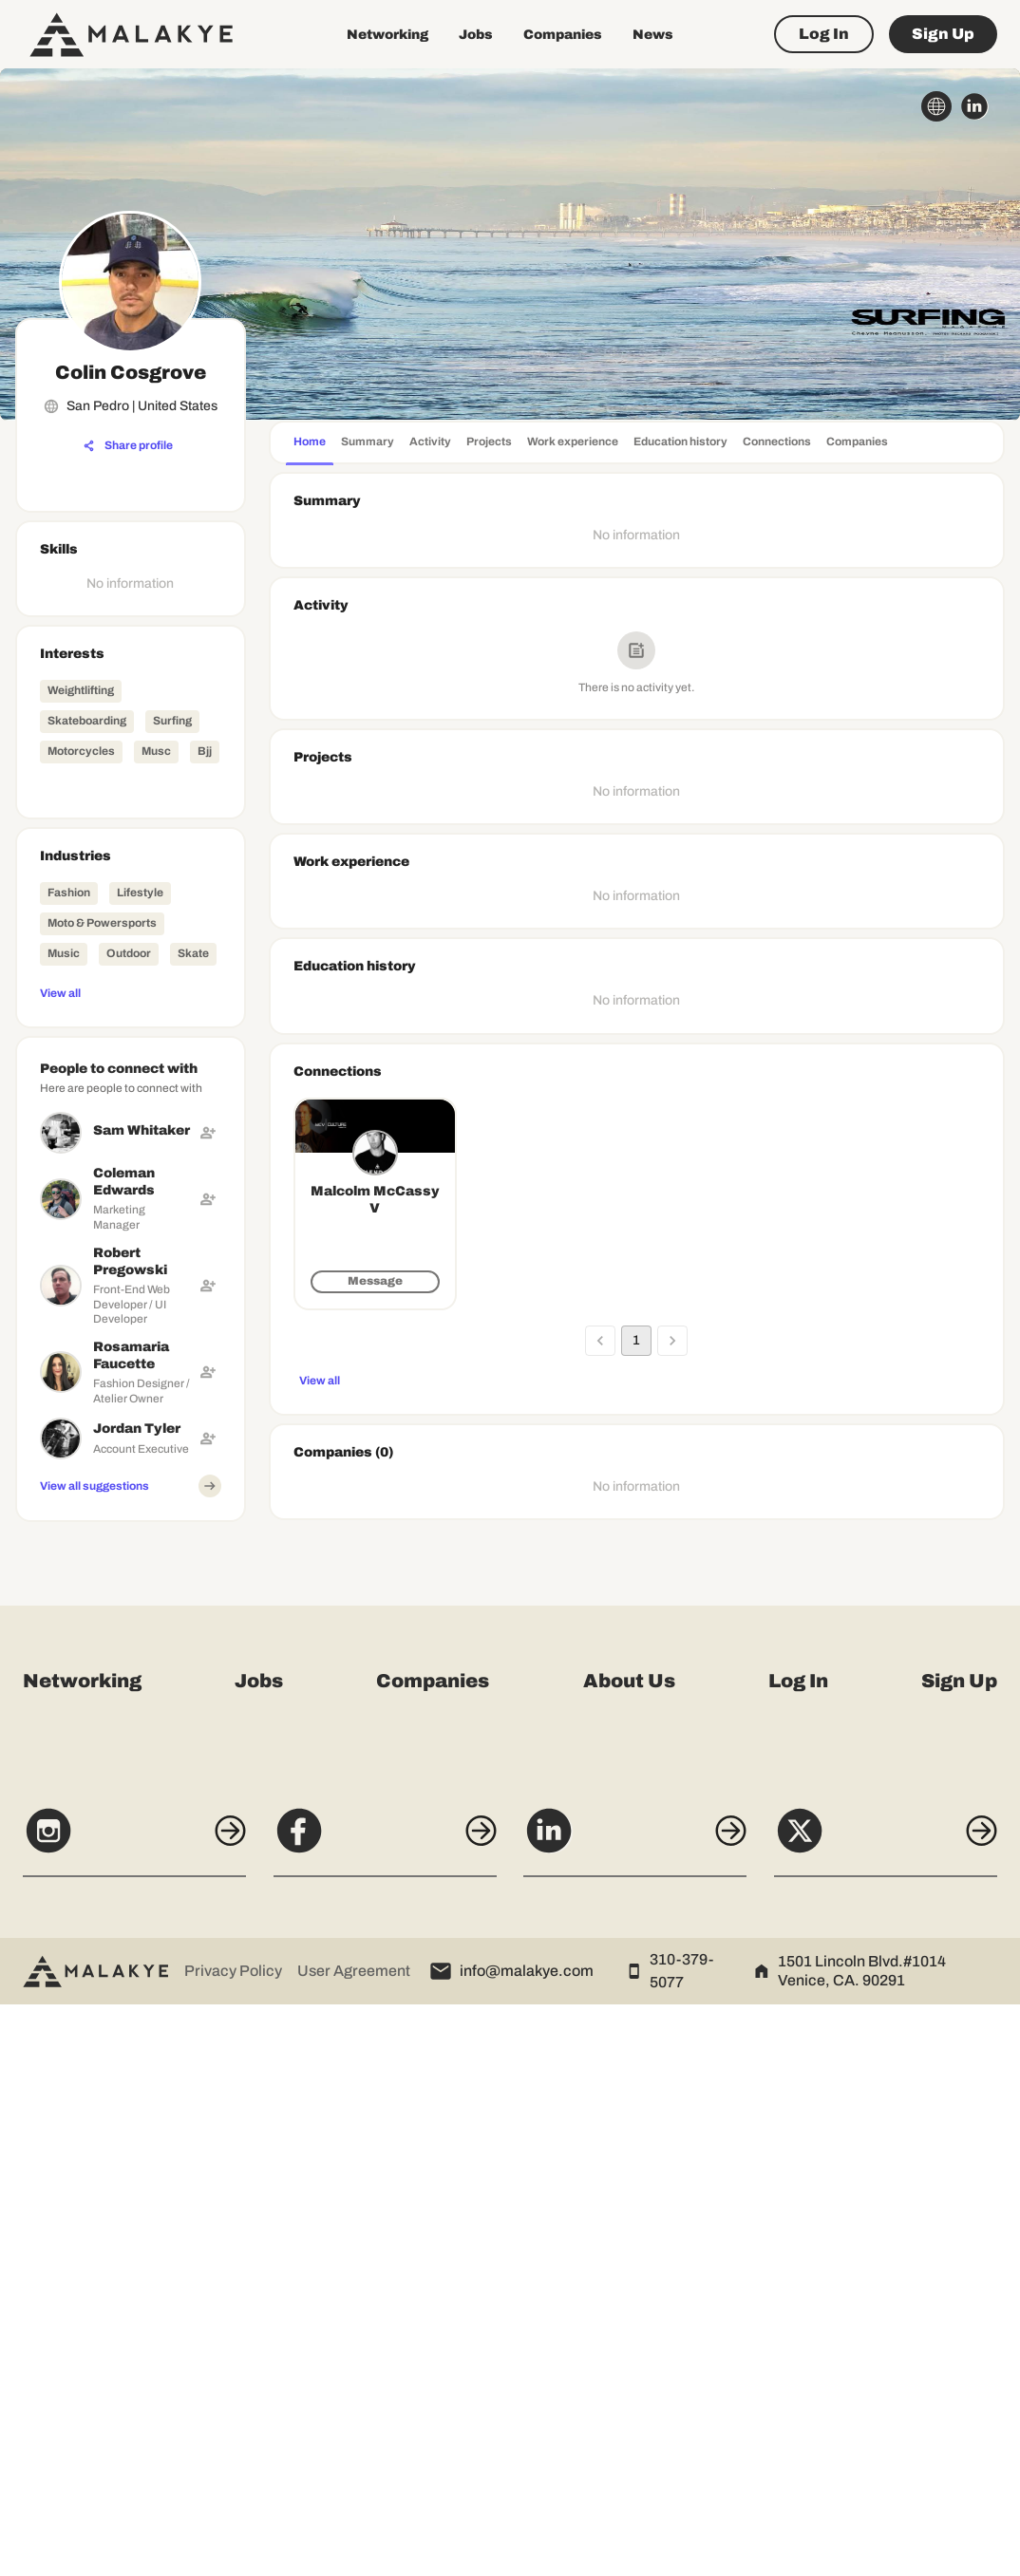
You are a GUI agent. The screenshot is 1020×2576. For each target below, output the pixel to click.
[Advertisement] (130, 1814)
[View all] (130, 992)
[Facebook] (379, 2412)
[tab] (309, 444)
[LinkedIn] (641, 2412)
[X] (902, 2412)
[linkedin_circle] (974, 106)
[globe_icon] (936, 106)
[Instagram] (118, 2412)
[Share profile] (128, 446)
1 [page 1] (636, 1340)
